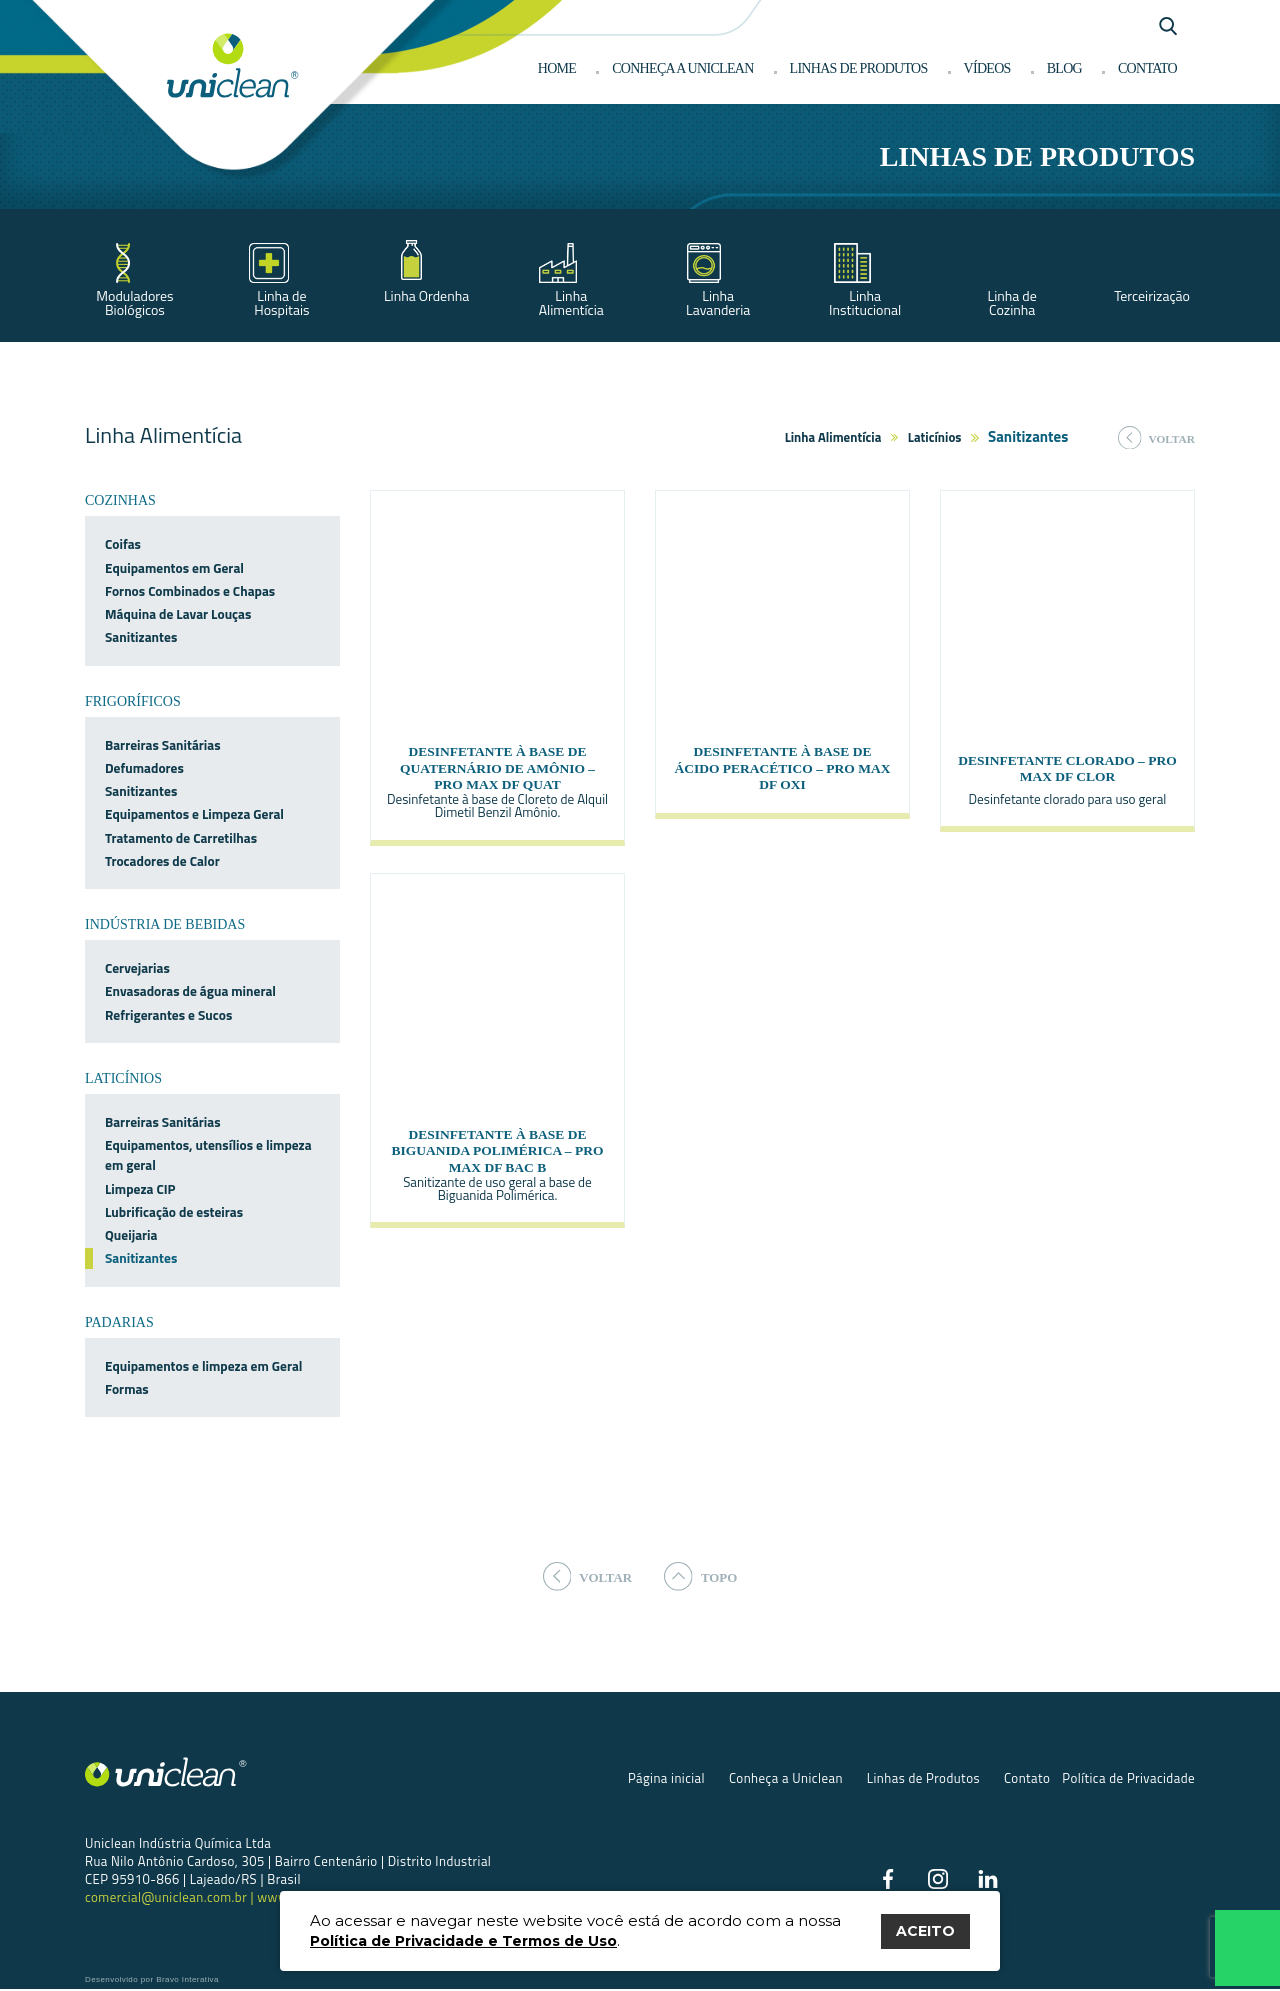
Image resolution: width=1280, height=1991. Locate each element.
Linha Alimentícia (571, 302)
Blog (1064, 68)
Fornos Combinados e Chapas (190, 591)
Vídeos (987, 68)
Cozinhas (120, 500)
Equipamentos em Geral (174, 568)
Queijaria (131, 1235)
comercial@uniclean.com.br (167, 1899)
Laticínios (935, 437)
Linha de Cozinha (1011, 302)
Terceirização (1152, 295)
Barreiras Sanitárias (163, 745)
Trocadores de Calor (162, 861)
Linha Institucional (865, 302)
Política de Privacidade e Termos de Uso (463, 1941)
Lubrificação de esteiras (174, 1212)
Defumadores (144, 768)
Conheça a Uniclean (682, 68)
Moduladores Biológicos (134, 302)
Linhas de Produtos (923, 1780)
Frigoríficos (133, 701)
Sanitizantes (141, 637)
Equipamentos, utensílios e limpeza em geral (208, 1155)
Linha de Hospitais (281, 302)
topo (704, 1576)
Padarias (119, 1322)
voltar (1156, 438)
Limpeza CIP (140, 1189)
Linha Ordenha (426, 295)
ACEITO (925, 1931)
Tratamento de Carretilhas (181, 838)
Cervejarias (137, 968)
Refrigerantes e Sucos (168, 1015)
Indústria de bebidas (165, 924)
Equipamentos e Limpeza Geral (194, 814)
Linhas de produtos (859, 68)
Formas (127, 1389)
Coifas (123, 544)
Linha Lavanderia (718, 302)
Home (557, 68)
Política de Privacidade (1128, 1780)
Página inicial (666, 1780)
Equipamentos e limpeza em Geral (203, 1366)
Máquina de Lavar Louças (178, 614)
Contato (1147, 68)
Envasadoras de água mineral (190, 991)
